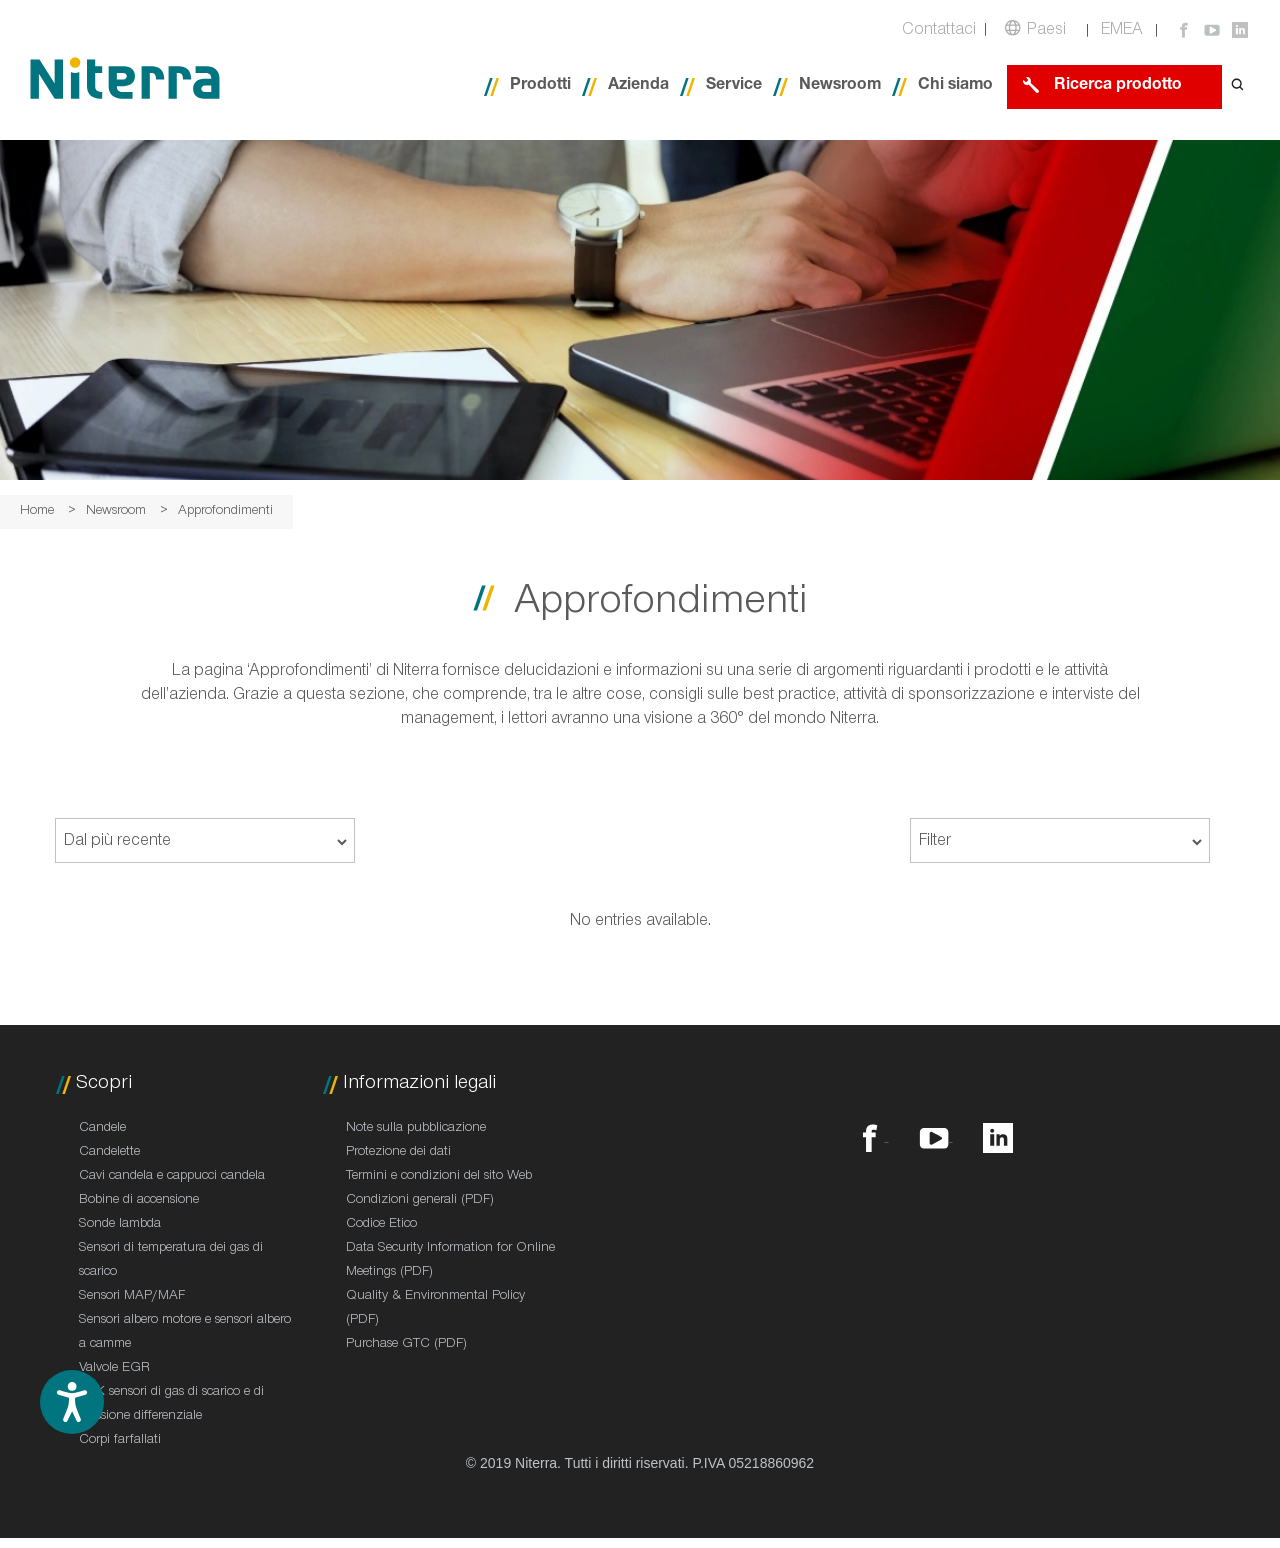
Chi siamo (955, 86)
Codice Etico (381, 1225)
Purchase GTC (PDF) (406, 1345)
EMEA (1122, 31)
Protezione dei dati (398, 1153)
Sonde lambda (120, 1225)
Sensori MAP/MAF (132, 1297)
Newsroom (840, 86)
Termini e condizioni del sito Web (439, 1177)
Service (734, 86)
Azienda (638, 86)
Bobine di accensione (139, 1201)
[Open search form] (1238, 86)
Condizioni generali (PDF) (420, 1201)
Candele (102, 1129)
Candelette (109, 1153)
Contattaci (939, 31)
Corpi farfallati (120, 1441)
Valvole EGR (114, 1369)
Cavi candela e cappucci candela (172, 1177)
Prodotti (540, 86)
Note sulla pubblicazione (416, 1129)
